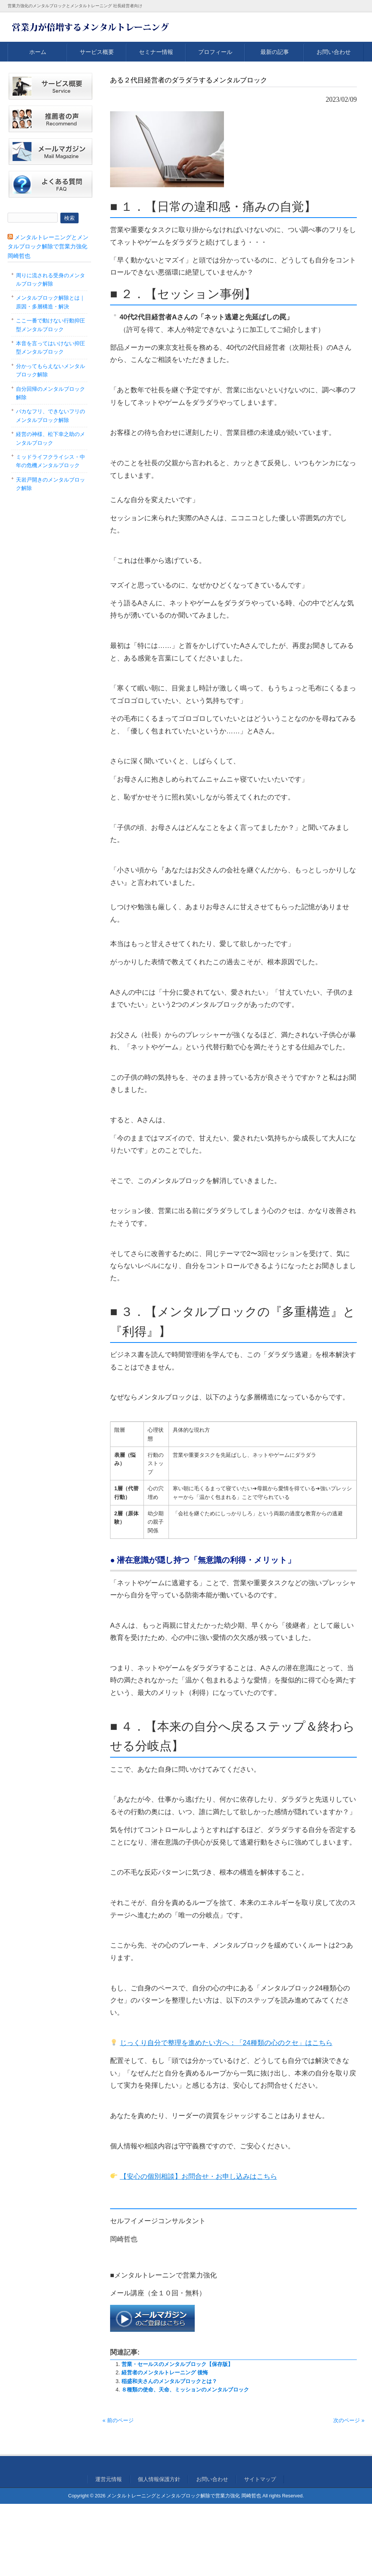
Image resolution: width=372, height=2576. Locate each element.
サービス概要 (97, 52)
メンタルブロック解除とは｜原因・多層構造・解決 (50, 302)
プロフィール (215, 52)
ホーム (37, 52)
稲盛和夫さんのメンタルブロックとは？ (169, 2381)
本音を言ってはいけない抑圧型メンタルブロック (50, 347)
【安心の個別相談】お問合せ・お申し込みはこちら (198, 2176)
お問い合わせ (334, 52)
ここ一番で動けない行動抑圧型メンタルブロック (50, 324)
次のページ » (348, 2420)
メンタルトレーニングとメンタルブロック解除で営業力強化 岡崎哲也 (48, 246)
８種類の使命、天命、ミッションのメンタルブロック (185, 2389)
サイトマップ (260, 2479)
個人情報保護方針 (159, 2479)
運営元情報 (108, 2479)
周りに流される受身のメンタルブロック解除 (50, 279)
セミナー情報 (156, 52)
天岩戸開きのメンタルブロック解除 (50, 484)
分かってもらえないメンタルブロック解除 (50, 370)
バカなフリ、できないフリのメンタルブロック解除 (50, 415)
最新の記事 (274, 52)
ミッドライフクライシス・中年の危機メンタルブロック (50, 461)
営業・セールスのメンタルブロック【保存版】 (177, 2364)
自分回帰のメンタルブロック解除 (50, 393)
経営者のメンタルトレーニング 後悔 (164, 2372)
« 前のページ (118, 2420)
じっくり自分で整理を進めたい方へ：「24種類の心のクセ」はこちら (226, 2043)
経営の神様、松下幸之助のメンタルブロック (50, 438)
